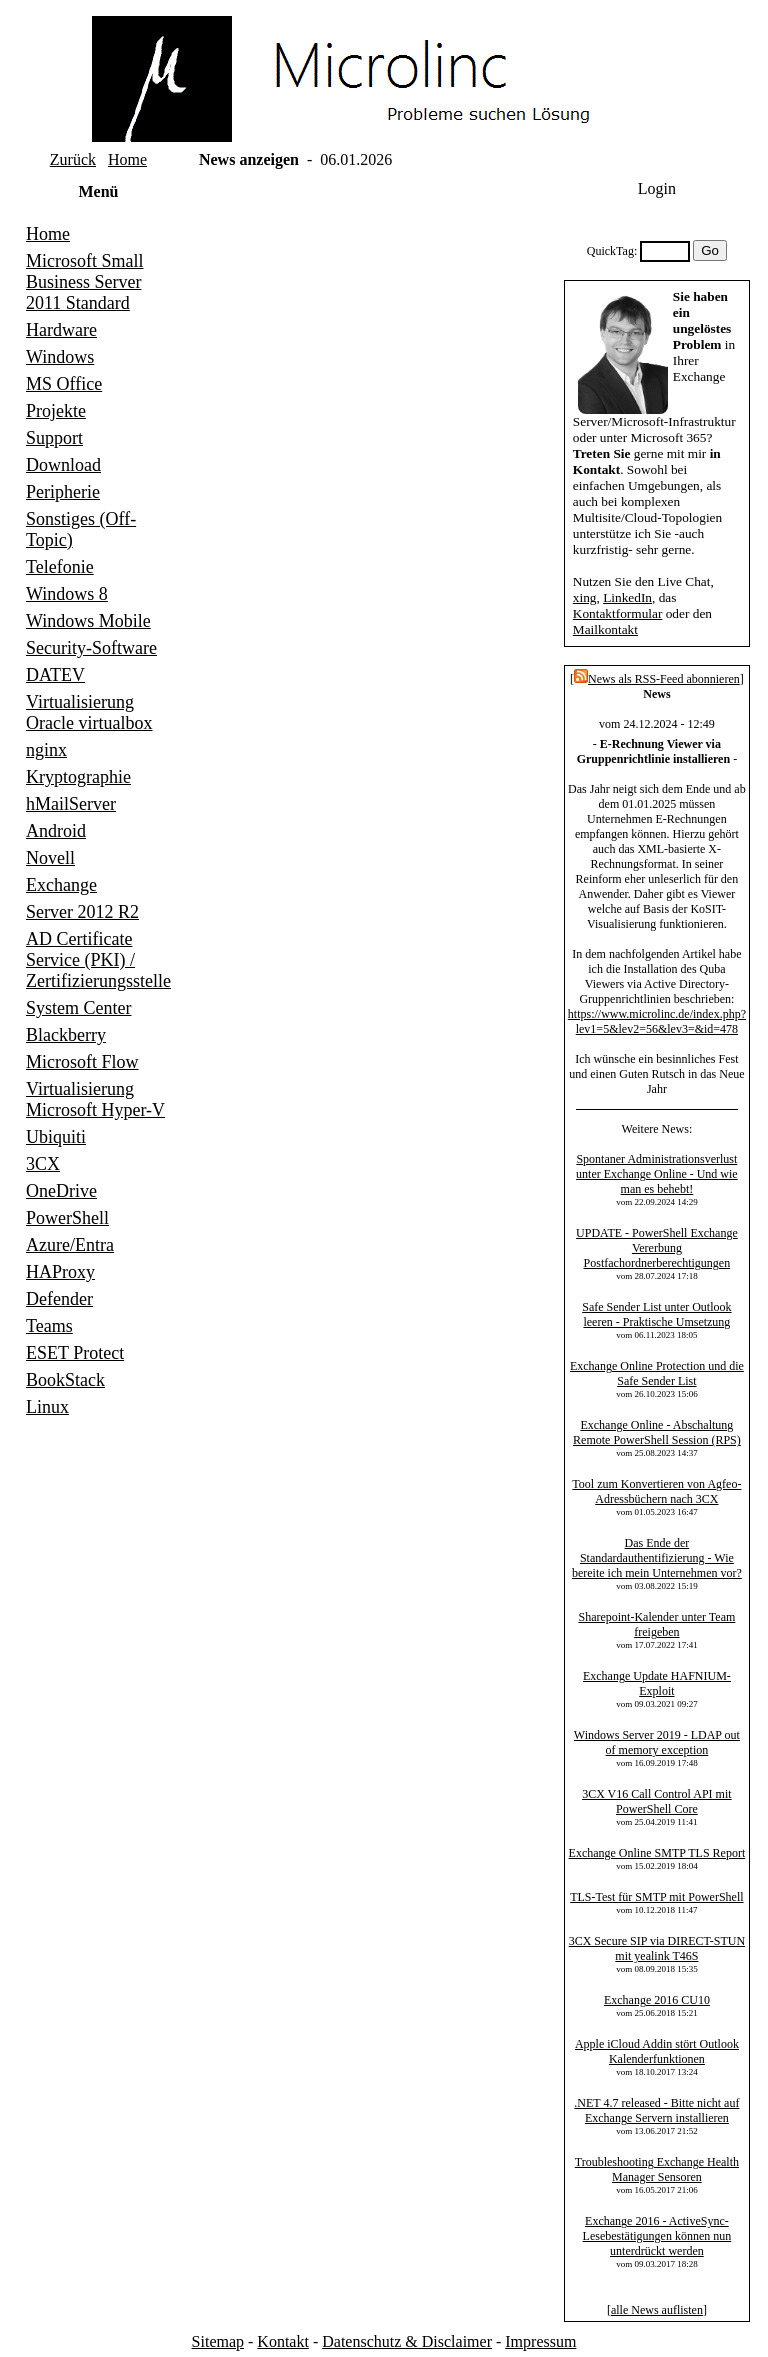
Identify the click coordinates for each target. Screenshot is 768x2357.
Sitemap (218, 2341)
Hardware (61, 330)
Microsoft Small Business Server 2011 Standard (85, 282)
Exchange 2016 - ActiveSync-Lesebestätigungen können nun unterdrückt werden (657, 2236)
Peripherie (63, 492)
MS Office (64, 384)
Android (56, 831)
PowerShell (67, 1218)
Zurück (73, 159)
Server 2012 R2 (82, 912)
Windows (60, 357)
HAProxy (60, 1272)
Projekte (56, 411)
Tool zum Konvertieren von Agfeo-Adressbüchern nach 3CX (656, 1491)
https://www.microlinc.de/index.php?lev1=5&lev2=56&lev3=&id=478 (657, 1021)
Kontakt (283, 2341)
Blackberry (66, 1035)
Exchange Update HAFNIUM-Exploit (657, 1683)
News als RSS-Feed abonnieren (657, 679)
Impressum (540, 2341)
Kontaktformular (618, 613)
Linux (47, 1407)
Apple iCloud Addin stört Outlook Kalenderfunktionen (657, 2051)
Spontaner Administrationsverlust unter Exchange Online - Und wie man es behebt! (657, 1174)
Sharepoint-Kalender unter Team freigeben (656, 1624)
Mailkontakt (605, 629)
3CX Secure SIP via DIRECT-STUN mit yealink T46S (657, 1948)
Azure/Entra (70, 1245)
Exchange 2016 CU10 (657, 2000)
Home (127, 159)
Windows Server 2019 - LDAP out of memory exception (657, 1742)
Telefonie (60, 567)
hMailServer (71, 804)
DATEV (55, 675)
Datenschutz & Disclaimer (407, 2341)
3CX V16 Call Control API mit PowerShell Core (656, 1801)
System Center (79, 1008)
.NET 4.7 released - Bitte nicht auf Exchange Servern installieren (656, 2110)
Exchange (61, 885)
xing (585, 597)
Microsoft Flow (82, 1062)
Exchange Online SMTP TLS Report (657, 1853)
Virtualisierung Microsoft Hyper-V (95, 1099)
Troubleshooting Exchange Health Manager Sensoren (657, 2169)
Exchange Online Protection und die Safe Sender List (657, 1373)
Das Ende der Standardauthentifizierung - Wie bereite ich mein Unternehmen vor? (657, 1558)
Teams (49, 1326)
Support (54, 438)
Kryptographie (78, 777)
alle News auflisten (657, 2310)
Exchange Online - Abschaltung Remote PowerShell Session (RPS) (657, 1432)
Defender (59, 1299)
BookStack (65, 1380)
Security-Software (91, 648)
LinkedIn (627, 597)
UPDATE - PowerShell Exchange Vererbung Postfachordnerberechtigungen (657, 1248)
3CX (43, 1164)
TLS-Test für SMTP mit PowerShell (656, 1897)
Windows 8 (67, 594)
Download (63, 465)
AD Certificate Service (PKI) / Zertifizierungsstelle (98, 960)
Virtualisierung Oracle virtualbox (89, 712)
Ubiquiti (56, 1137)
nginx (46, 750)
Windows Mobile (88, 621)
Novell (50, 858)
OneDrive (61, 1191)
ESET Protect (75, 1353)
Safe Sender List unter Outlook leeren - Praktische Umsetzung (656, 1314)
